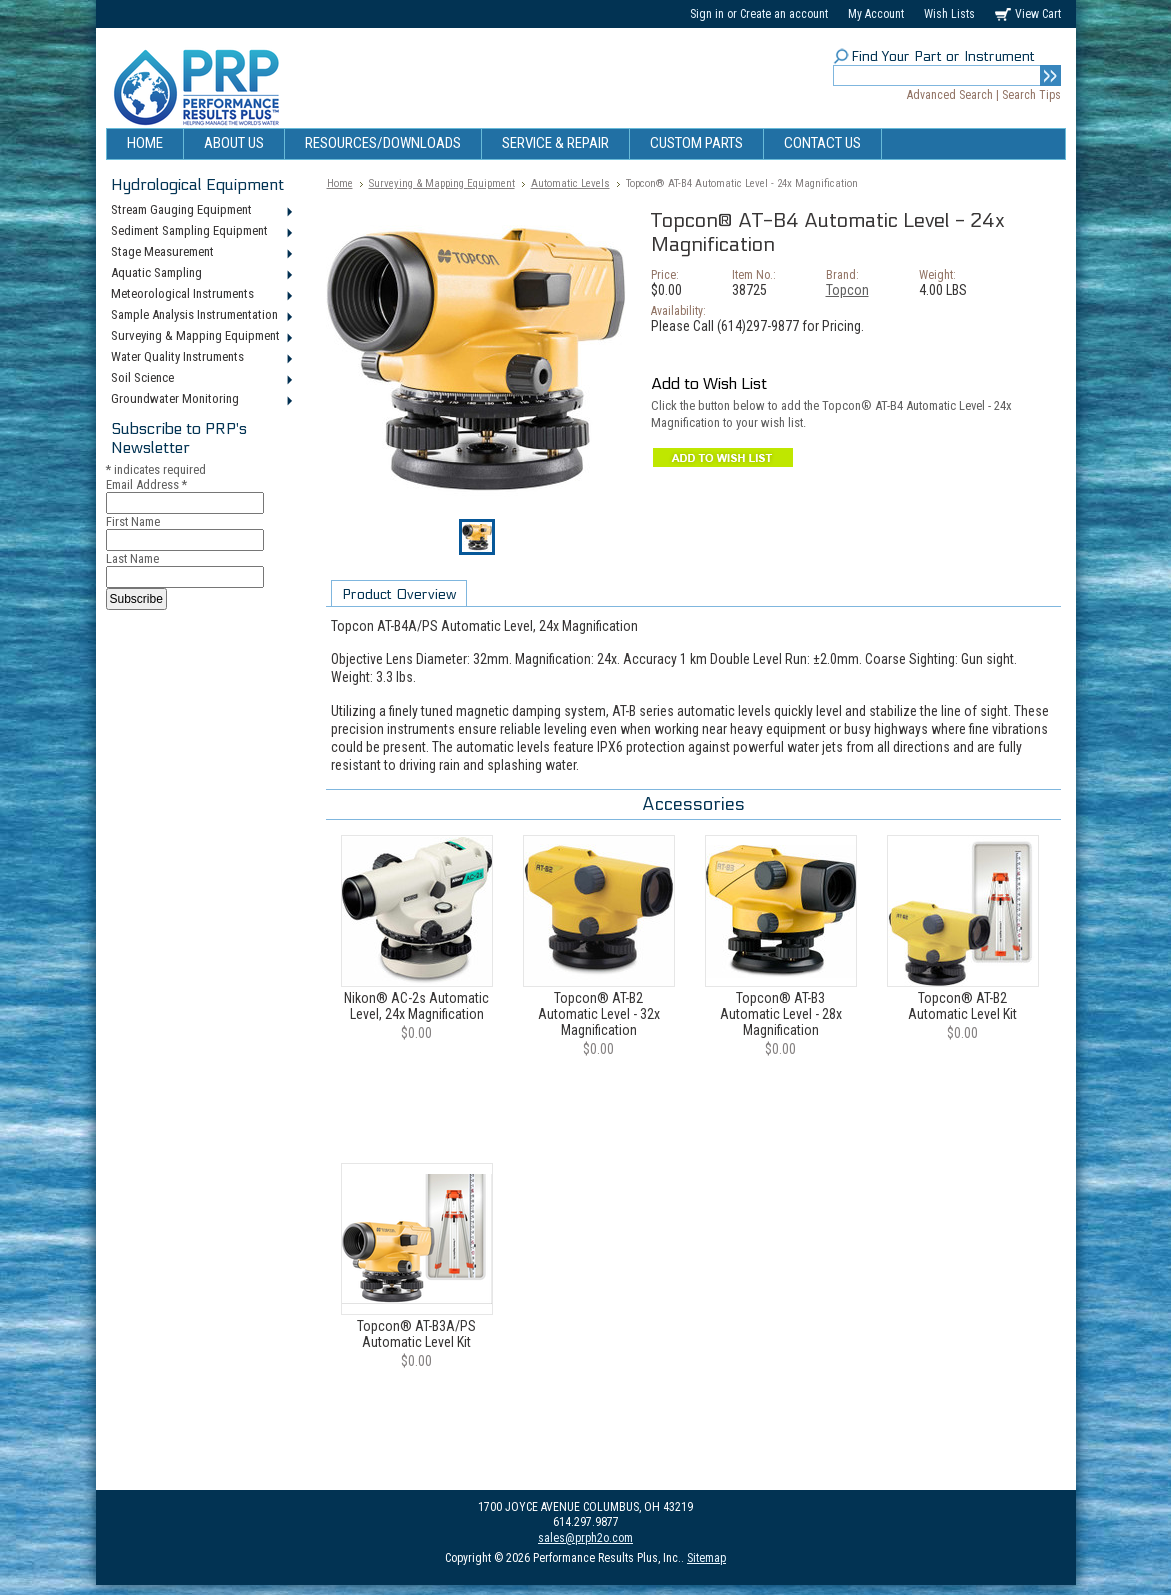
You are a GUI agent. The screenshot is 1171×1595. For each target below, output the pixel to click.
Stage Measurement (200, 253)
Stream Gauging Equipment (200, 211)
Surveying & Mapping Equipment (200, 337)
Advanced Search (950, 95)
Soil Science (200, 379)
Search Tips (1031, 95)
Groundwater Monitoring (200, 400)
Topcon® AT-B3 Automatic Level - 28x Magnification (781, 1014)
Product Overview (399, 594)
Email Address (146, 484)
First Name (133, 521)
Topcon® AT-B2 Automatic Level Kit (962, 1006)
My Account (876, 14)
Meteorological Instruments (200, 295)
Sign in (707, 14)
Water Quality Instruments (200, 358)
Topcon (847, 290)
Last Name (132, 558)
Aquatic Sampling (200, 274)
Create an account (784, 14)
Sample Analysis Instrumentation (200, 316)
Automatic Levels (570, 183)
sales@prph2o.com (585, 1538)
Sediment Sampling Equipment (200, 232)
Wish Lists (949, 14)
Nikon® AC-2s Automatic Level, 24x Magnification (416, 1006)
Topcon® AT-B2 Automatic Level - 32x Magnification (599, 1014)
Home (340, 183)
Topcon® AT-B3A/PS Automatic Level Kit (416, 1334)
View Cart (1038, 14)
